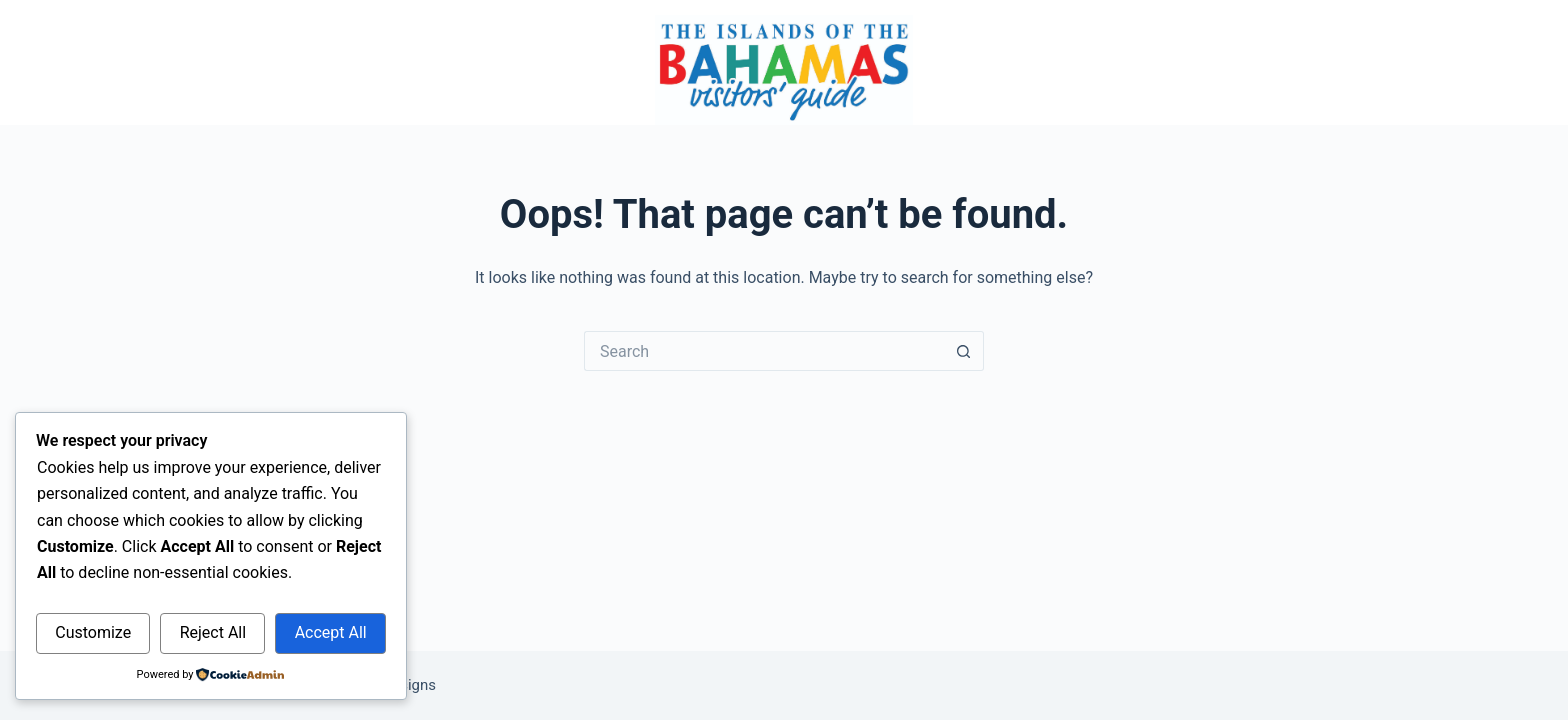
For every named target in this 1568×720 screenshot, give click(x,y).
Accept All (331, 632)
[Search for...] (764, 351)
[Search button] (964, 351)
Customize (93, 632)
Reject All (213, 632)
